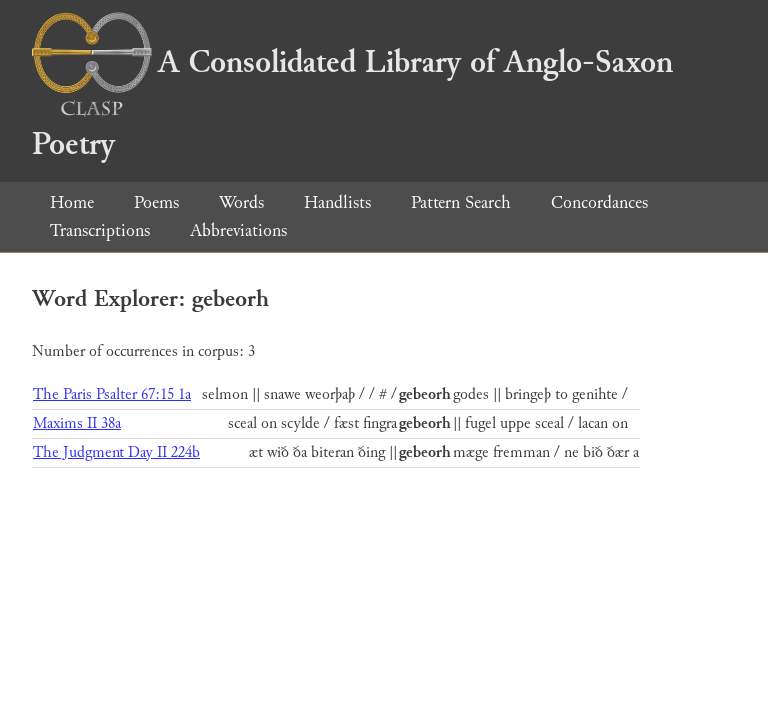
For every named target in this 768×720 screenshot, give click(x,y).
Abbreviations (238, 230)
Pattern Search (461, 202)
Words (241, 202)
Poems (156, 202)
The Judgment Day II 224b (116, 452)
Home (72, 202)
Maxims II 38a (77, 423)
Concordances (599, 202)
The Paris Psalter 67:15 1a (112, 394)
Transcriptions (100, 230)
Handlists (337, 202)
